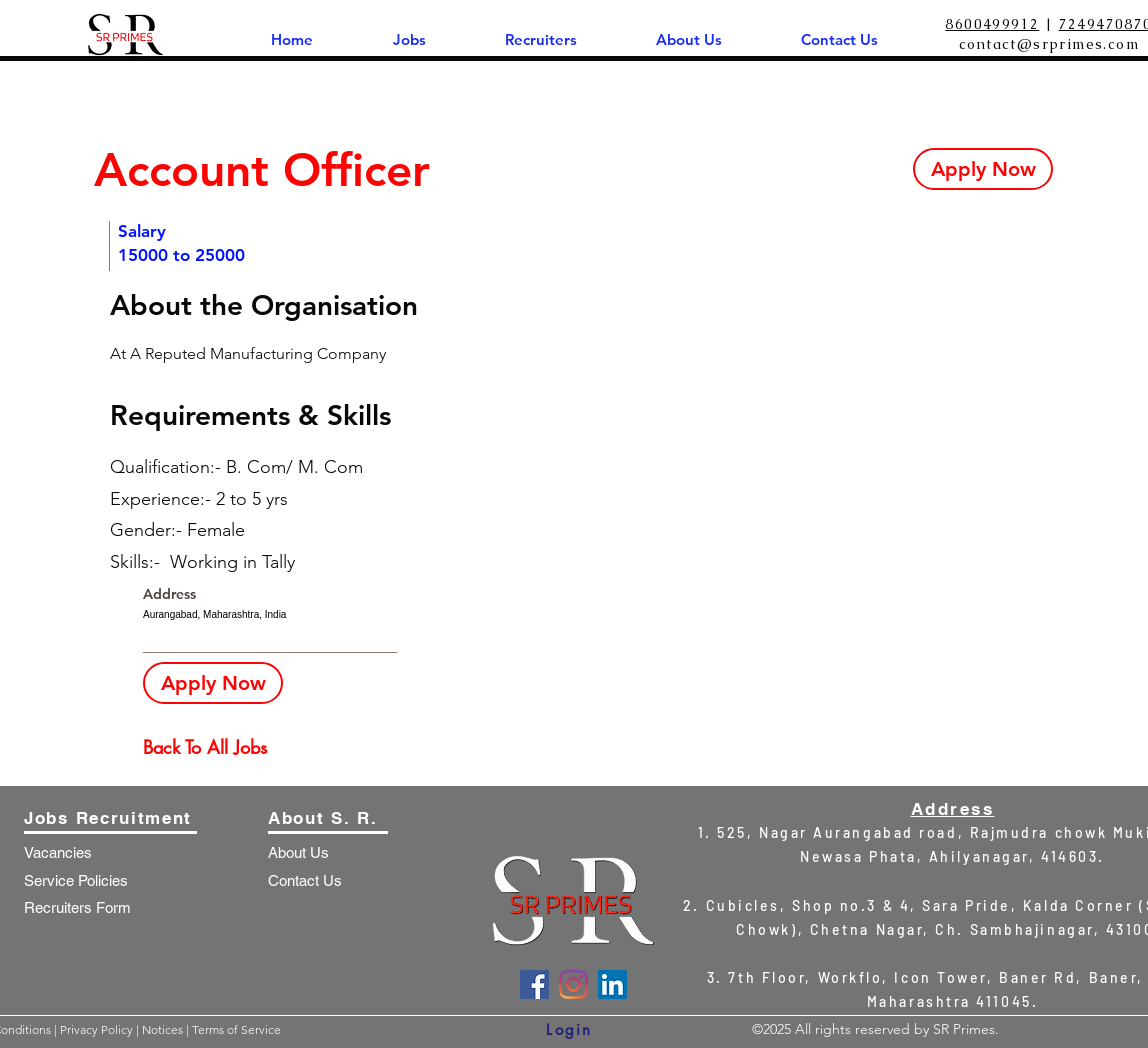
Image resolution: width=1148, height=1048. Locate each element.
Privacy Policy (98, 1029)
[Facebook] (534, 984)
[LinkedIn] (612, 984)
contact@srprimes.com (1049, 44)
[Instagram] (573, 984)
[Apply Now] (983, 169)
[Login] (569, 1029)
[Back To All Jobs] (214, 747)
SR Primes (964, 1029)
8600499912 (992, 24)
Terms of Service (236, 1029)
